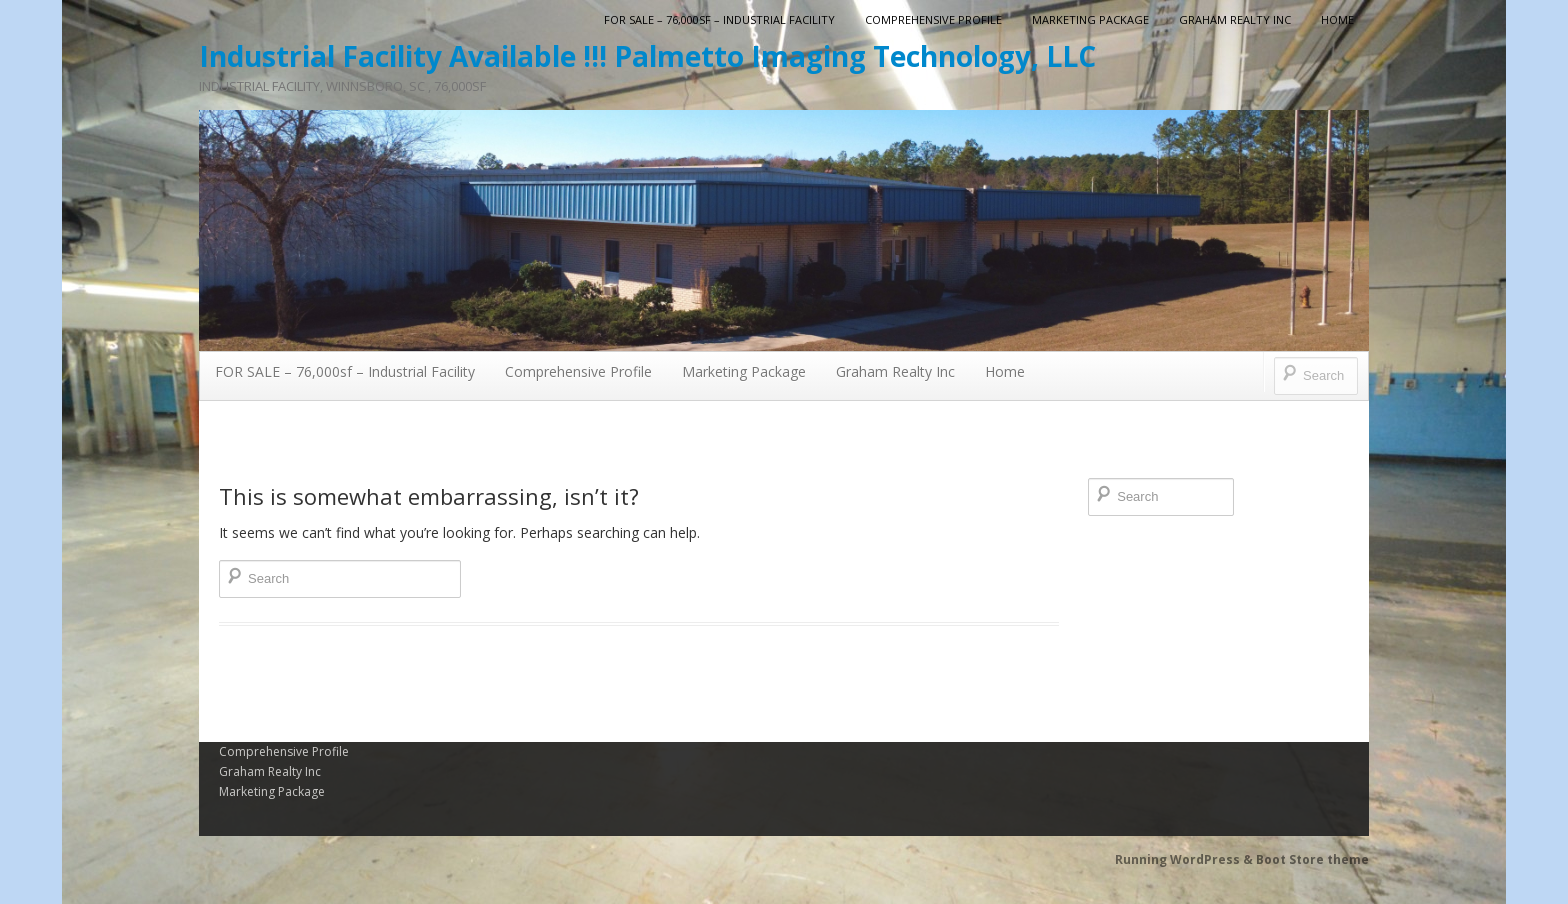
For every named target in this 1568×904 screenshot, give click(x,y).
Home (1337, 19)
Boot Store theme (1312, 859)
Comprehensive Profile (933, 19)
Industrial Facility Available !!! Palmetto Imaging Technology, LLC (647, 56)
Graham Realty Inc (1235, 19)
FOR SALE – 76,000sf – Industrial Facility (719, 19)
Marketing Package (1090, 19)
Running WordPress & (1185, 859)
